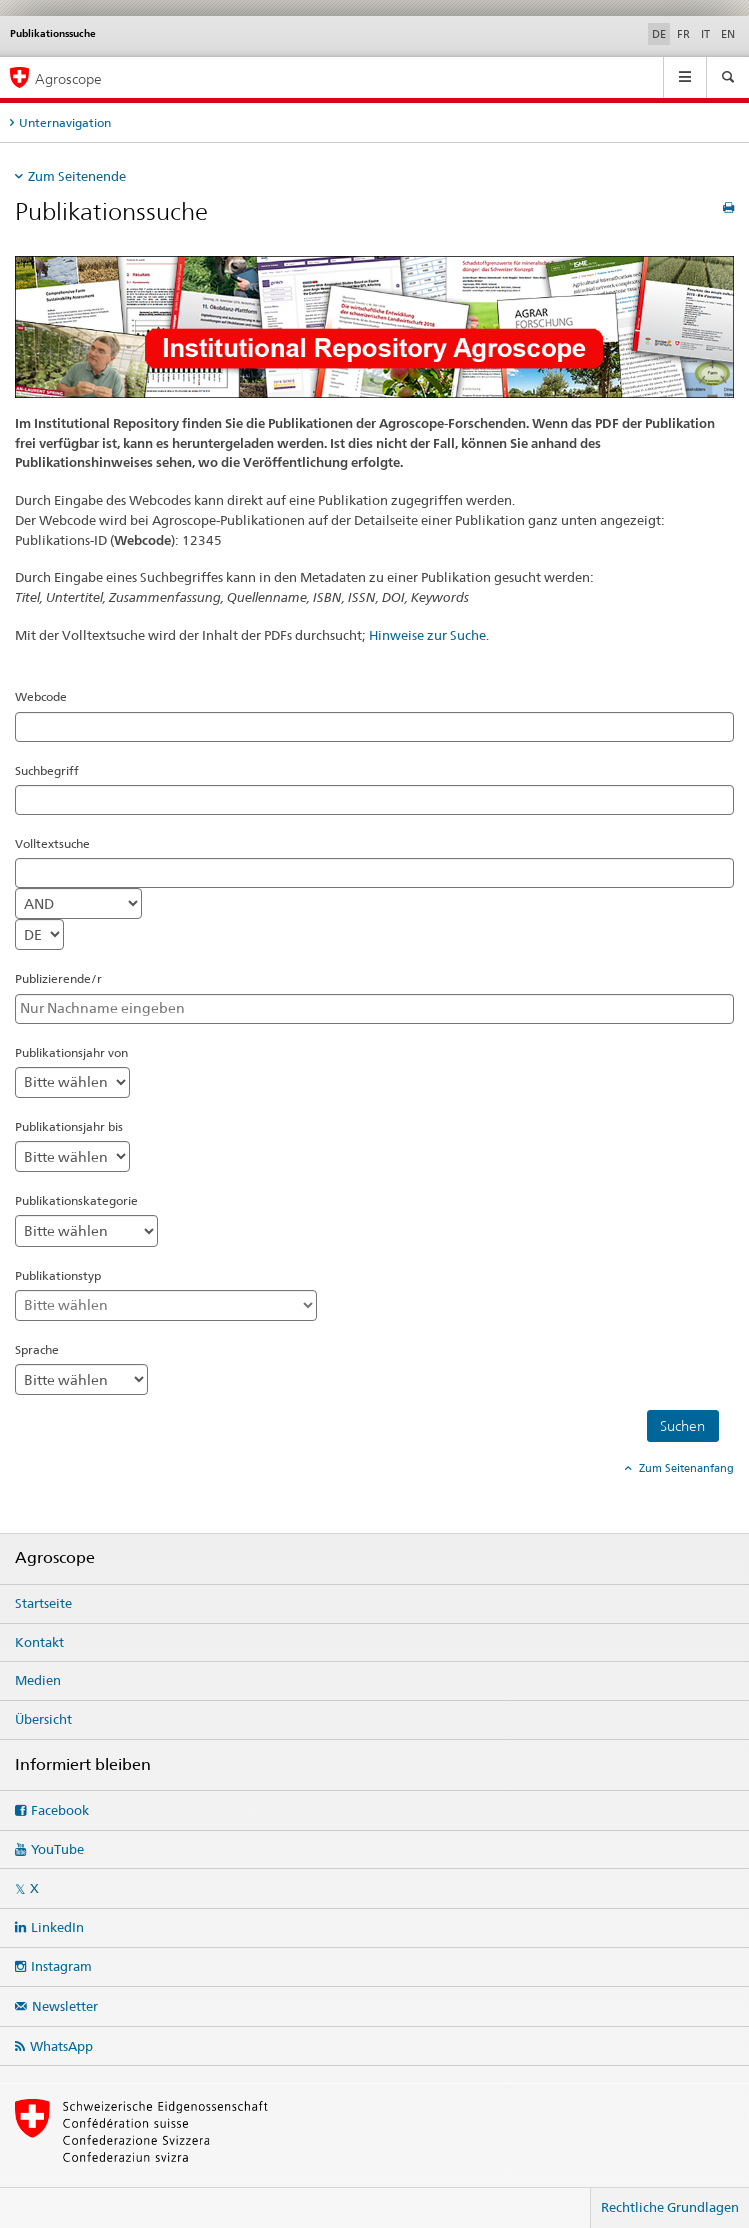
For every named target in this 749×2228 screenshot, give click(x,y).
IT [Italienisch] (705, 34)
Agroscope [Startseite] (68, 78)
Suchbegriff (47, 770)
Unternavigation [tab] (65, 122)
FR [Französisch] (683, 34)
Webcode (41, 696)
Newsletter (65, 2006)
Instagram (61, 1966)
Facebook (60, 1810)
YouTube (57, 1849)
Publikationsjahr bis (69, 1126)
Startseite (43, 1603)
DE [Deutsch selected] (659, 34)
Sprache (37, 1349)
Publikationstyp (58, 1275)
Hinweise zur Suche (427, 635)
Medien (38, 1680)
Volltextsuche (52, 843)
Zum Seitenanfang (685, 1468)
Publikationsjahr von (71, 1052)
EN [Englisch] (728, 34)
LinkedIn (57, 1927)
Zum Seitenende (77, 176)
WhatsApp (61, 2046)
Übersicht (43, 1719)
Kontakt (39, 1642)
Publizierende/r (58, 978)
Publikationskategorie (76, 1200)
